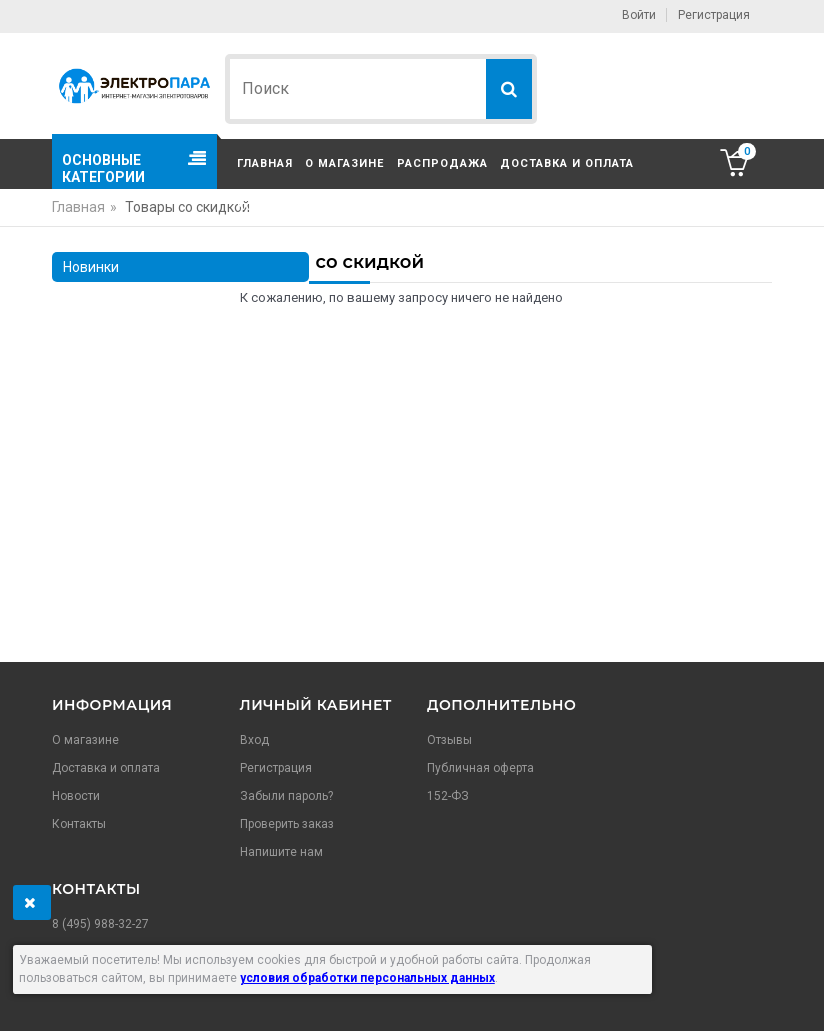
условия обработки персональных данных (367, 978)
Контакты (271, 206)
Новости (76, 796)
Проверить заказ (287, 824)
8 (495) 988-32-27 (100, 924)
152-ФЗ (448, 796)
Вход (254, 740)
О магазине (344, 163)
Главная (265, 163)
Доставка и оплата (567, 163)
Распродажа (442, 163)
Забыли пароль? (286, 796)
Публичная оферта (480, 768)
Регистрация (714, 15)
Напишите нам (281, 852)
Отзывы (449, 740)
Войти (639, 15)
